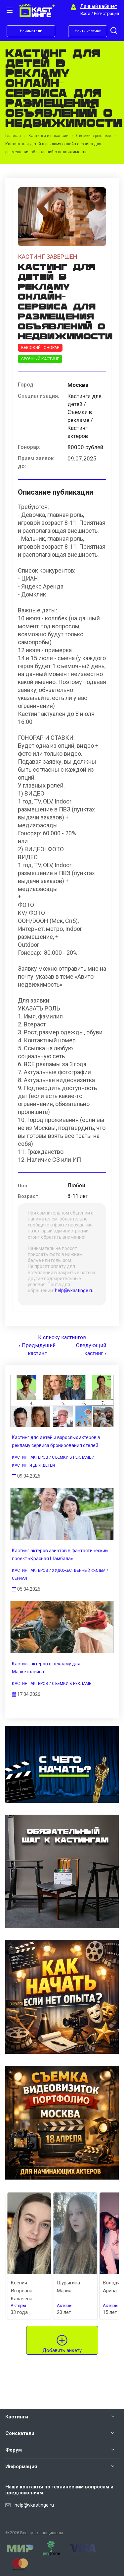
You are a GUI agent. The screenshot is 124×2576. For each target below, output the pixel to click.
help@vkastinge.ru (74, 1290)
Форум (13, 2450)
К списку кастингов (62, 1337)
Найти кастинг (88, 31)
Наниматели (31, 31)
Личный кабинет (98, 6)
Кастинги (16, 2417)
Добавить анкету (62, 2350)
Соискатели (19, 2433)
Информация (21, 2467)
